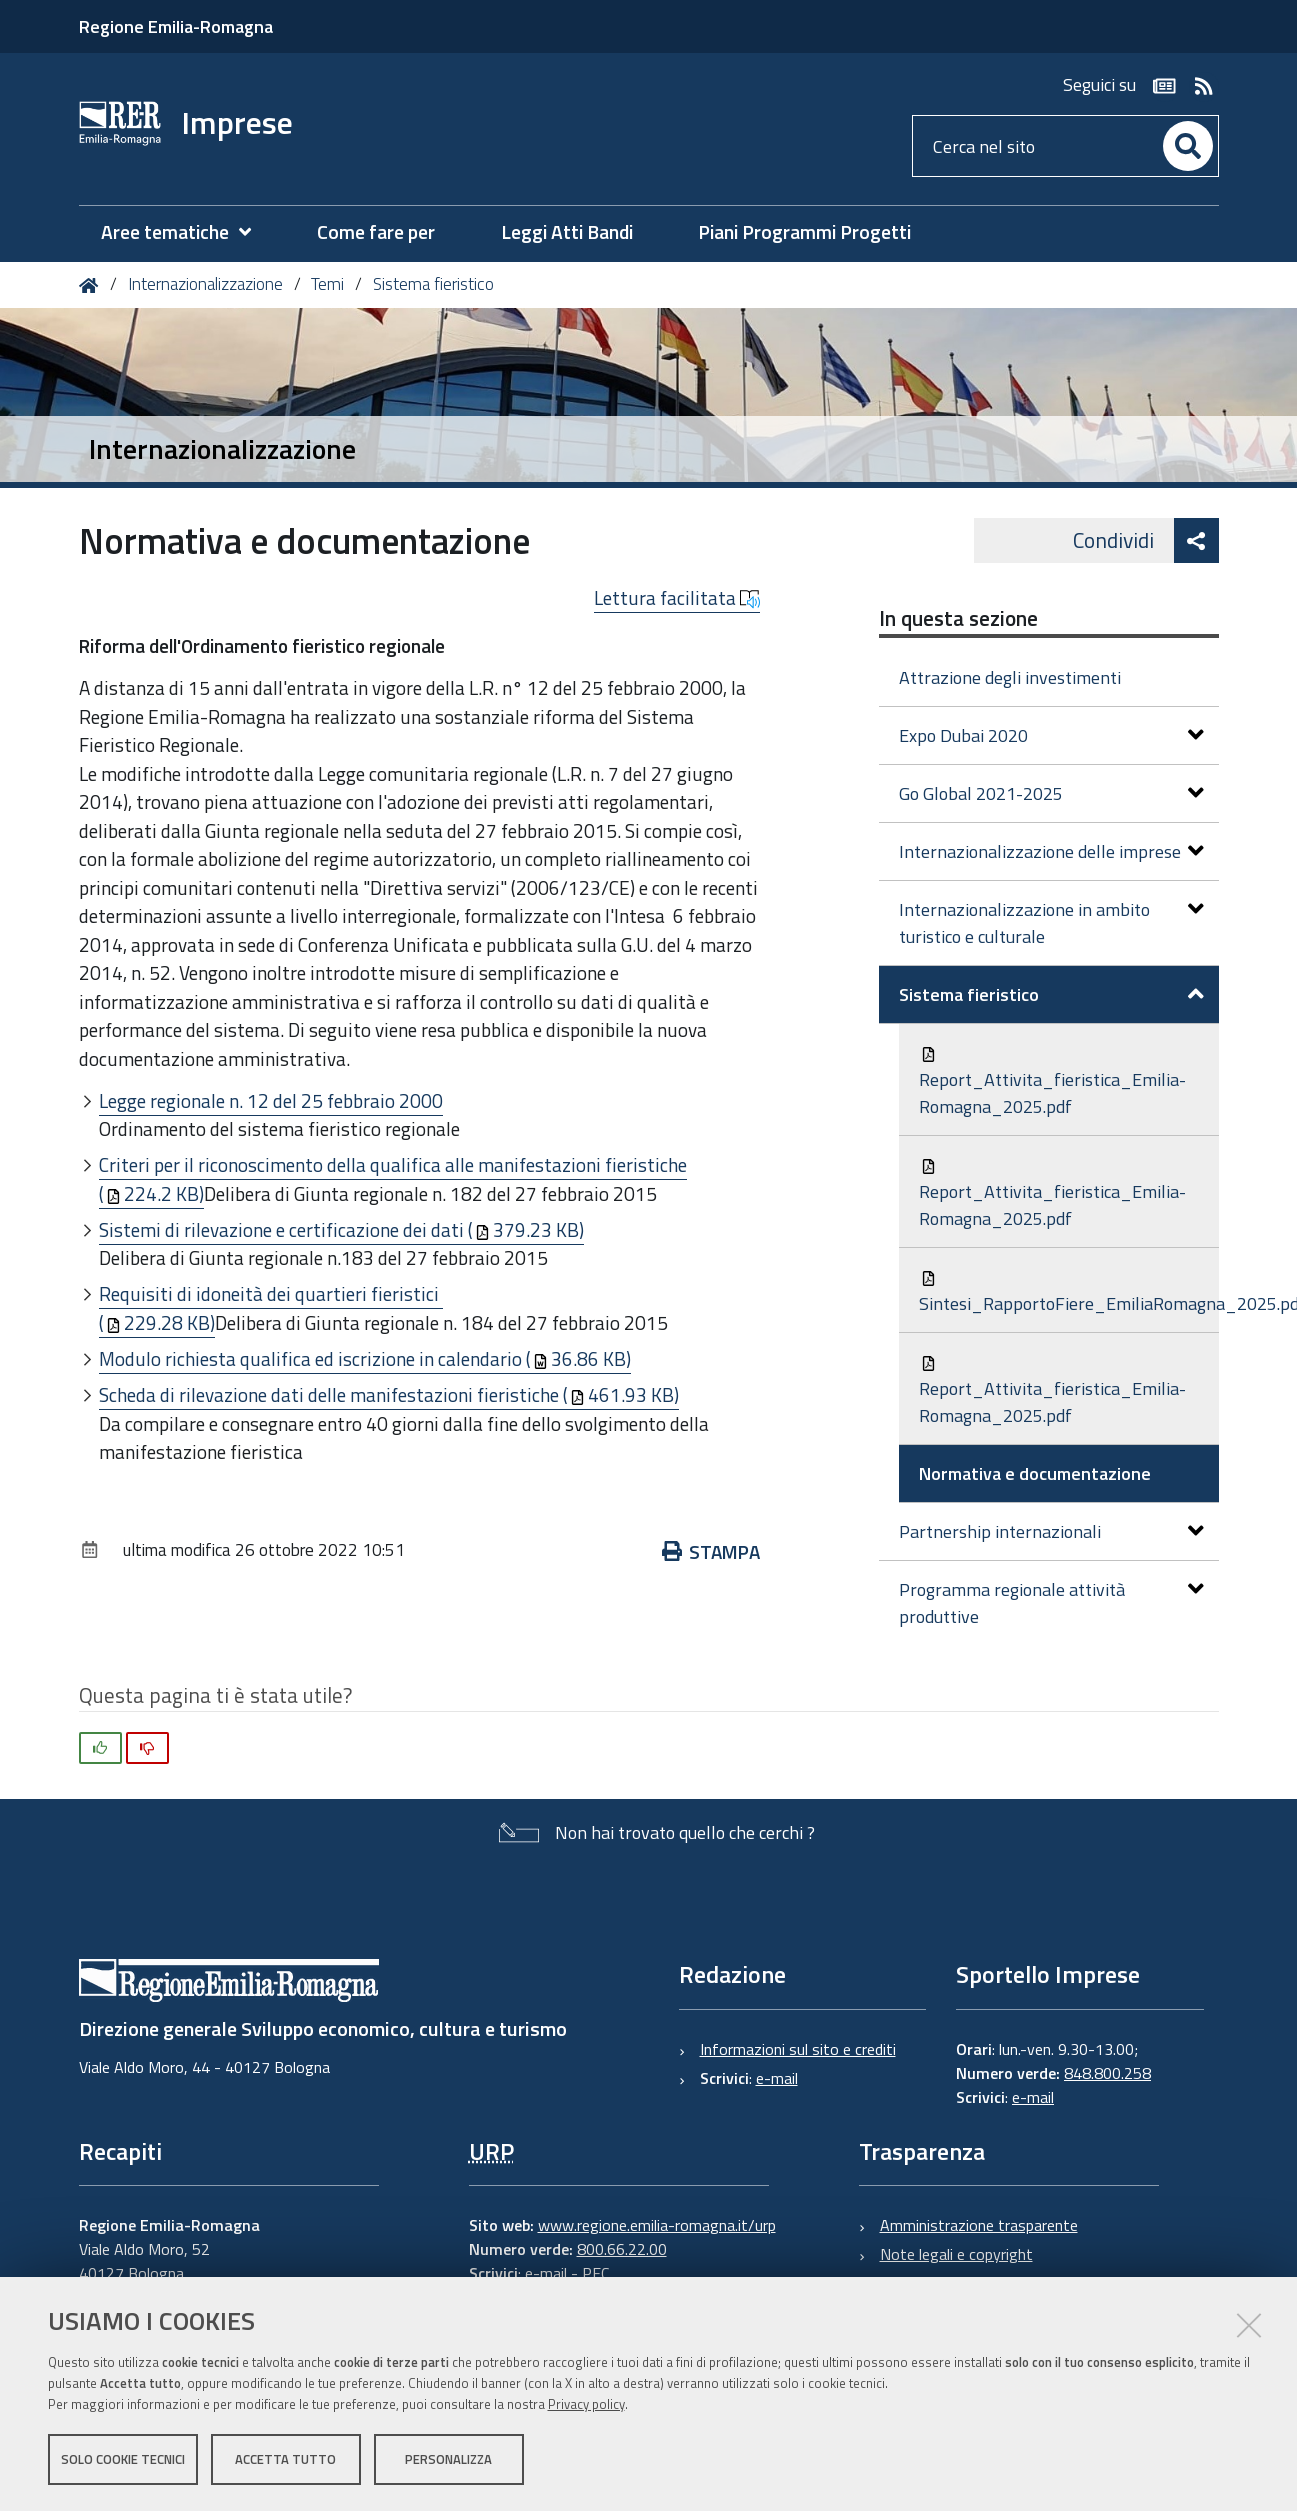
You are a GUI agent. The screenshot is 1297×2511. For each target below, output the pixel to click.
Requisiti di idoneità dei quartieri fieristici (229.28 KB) (271, 1308)
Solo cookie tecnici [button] (123, 2459)
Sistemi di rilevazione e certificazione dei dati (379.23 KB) (341, 1229)
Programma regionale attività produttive (1051, 1603)
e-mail (777, 2078)
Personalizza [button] (448, 2459)
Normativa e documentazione (1035, 1473)
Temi (327, 284)
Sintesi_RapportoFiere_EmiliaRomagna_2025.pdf (1069, 1294)
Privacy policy (586, 2404)
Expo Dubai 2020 (1051, 735)
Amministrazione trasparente (979, 2225)
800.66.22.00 (622, 2249)
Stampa (711, 1551)
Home (92, 285)
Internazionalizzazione (205, 284)
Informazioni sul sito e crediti (798, 2049)
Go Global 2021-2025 (1051, 793)
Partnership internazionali (1051, 1531)
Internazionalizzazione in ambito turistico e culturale (1051, 923)
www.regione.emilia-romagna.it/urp (657, 2225)
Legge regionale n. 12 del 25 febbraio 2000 (271, 1100)
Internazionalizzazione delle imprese (1051, 851)
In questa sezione (958, 618)
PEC (595, 2273)
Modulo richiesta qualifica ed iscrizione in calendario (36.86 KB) (365, 1358)
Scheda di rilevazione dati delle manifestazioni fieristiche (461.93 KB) (389, 1394)
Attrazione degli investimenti (1010, 677)
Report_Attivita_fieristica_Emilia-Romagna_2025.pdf (1052, 1083)
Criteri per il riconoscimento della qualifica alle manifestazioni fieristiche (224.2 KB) (393, 1179)
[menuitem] (186, 232)
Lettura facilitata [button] (677, 598)
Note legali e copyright (956, 2254)
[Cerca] (1188, 146)
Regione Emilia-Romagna (176, 26)
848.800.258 (1107, 2073)
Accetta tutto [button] (285, 2459)
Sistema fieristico (433, 284)
